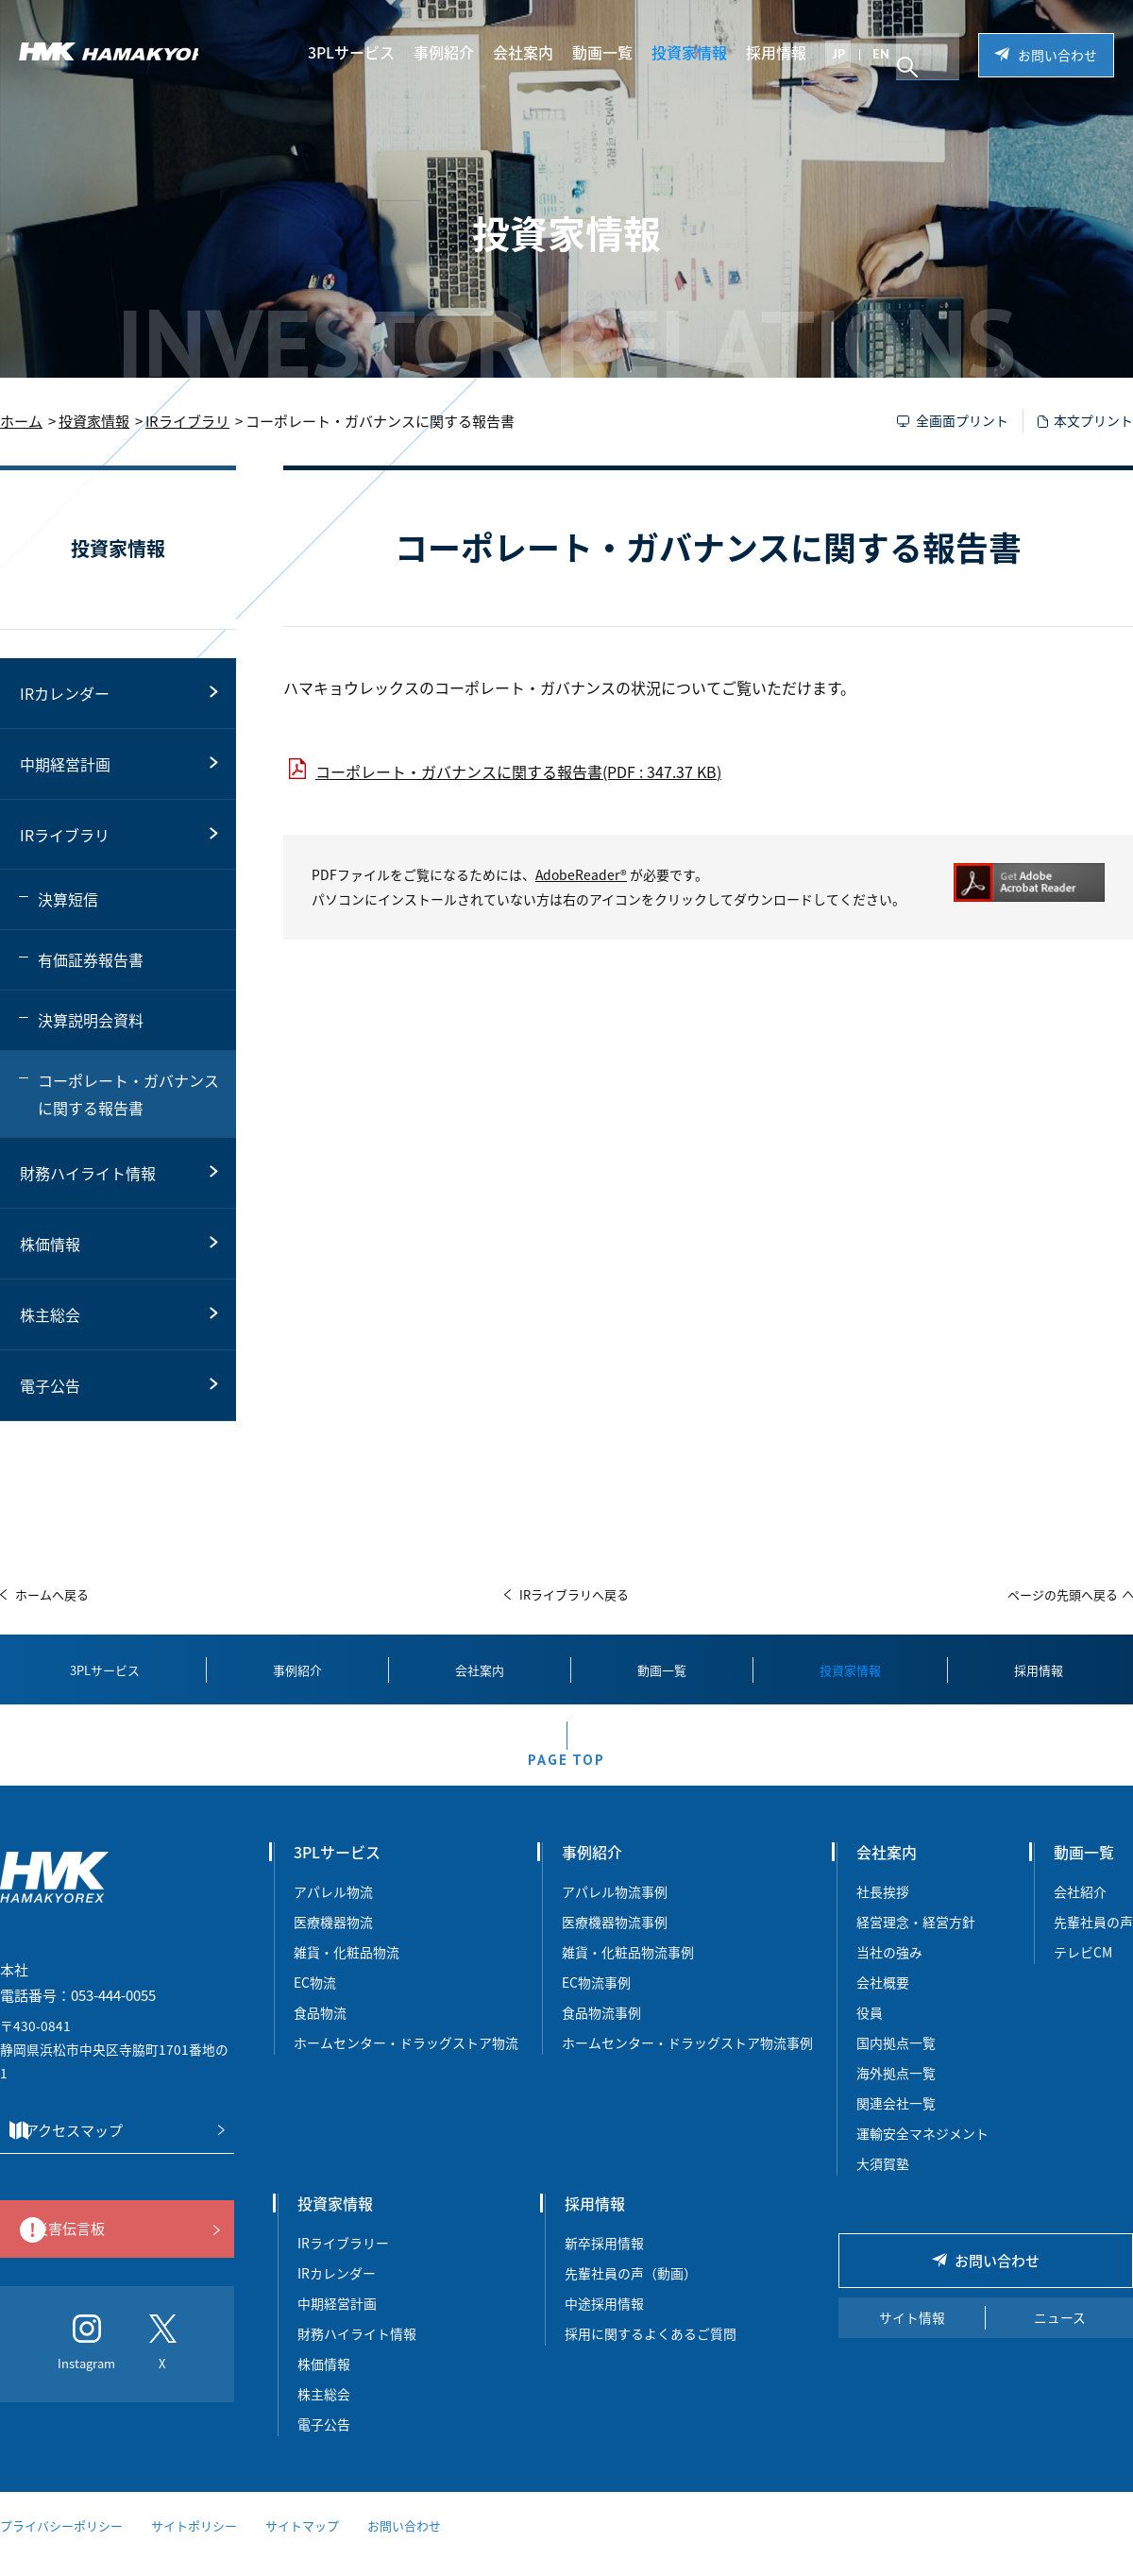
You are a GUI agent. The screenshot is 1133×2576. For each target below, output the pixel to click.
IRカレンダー (65, 693)
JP (851, 53)
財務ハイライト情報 (88, 1172)
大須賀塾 (882, 2182)
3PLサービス (363, 52)
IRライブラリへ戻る (574, 1594)
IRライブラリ (187, 421)
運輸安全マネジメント (922, 2152)
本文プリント (1093, 420)
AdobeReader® (581, 874)
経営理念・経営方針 (915, 1940)
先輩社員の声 (1093, 1940)
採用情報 (788, 52)
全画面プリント (962, 420)
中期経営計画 (65, 764)
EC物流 (315, 2000)
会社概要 (882, 2000)
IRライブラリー (343, 2261)
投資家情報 (701, 52)
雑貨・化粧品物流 (346, 1970)
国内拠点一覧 (896, 2061)
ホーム (21, 421)
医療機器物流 (333, 1940)
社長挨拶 (882, 1910)
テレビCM (1083, 1970)
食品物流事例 (601, 2031)
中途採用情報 (604, 2322)
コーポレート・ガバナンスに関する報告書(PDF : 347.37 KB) (518, 771)
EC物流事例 (596, 2000)
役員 (869, 2031)
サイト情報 (912, 2337)
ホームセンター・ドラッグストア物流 (406, 2061)
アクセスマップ (111, 2150)
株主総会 (50, 1314)
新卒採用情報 (604, 2261)
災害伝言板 (111, 2249)
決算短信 (68, 899)
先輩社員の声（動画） (631, 2291)
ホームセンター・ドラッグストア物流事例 (687, 2061)
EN (893, 53)
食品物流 (320, 2031)
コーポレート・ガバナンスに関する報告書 (128, 1094)
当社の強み (889, 1970)
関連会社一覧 (896, 2121)
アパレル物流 (333, 1910)
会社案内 (535, 52)
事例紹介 (456, 52)
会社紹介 (1080, 1910)
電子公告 (50, 1385)
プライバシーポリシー (61, 2545)
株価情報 (50, 1243)
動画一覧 (614, 52)
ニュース (1060, 2337)
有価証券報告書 (91, 959)
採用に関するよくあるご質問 (650, 2352)
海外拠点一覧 (896, 2091)
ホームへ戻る (52, 1594)
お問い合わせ (1057, 54)
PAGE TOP (566, 1772)
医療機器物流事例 (615, 1940)
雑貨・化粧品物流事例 (628, 1970)
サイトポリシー (194, 2545)
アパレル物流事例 (615, 1910)
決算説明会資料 (91, 1019)
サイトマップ (302, 2545)
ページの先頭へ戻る (1062, 1594)
